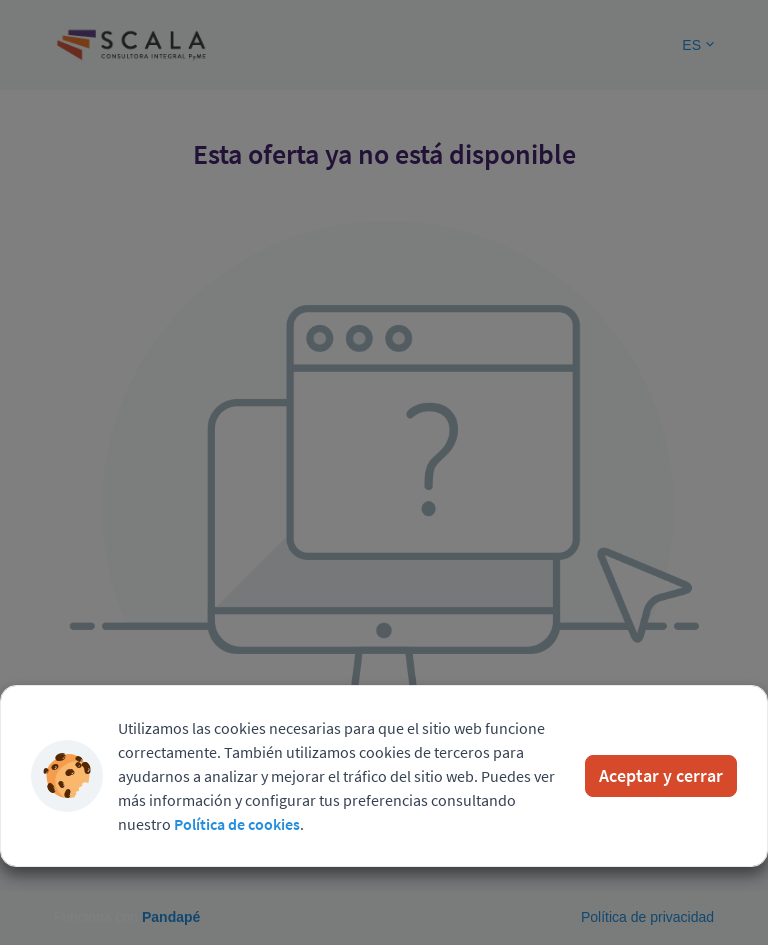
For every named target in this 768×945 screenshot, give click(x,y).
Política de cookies (237, 824)
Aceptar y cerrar (661, 775)
